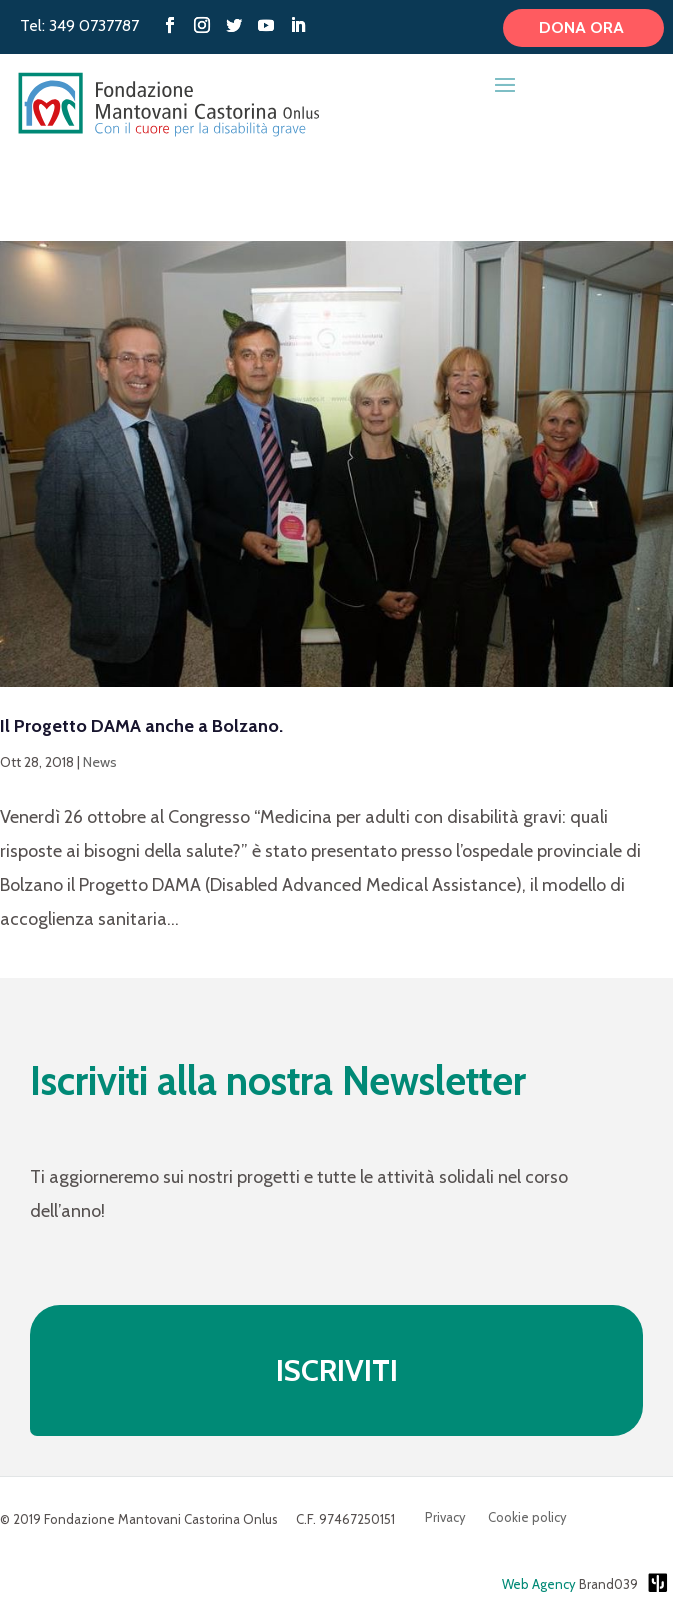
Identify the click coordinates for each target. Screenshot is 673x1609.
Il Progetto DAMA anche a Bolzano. (141, 726)
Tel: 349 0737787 (79, 25)
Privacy (445, 1517)
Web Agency (539, 1584)
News (100, 762)
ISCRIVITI (337, 1370)
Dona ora (583, 28)
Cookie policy (527, 1517)
